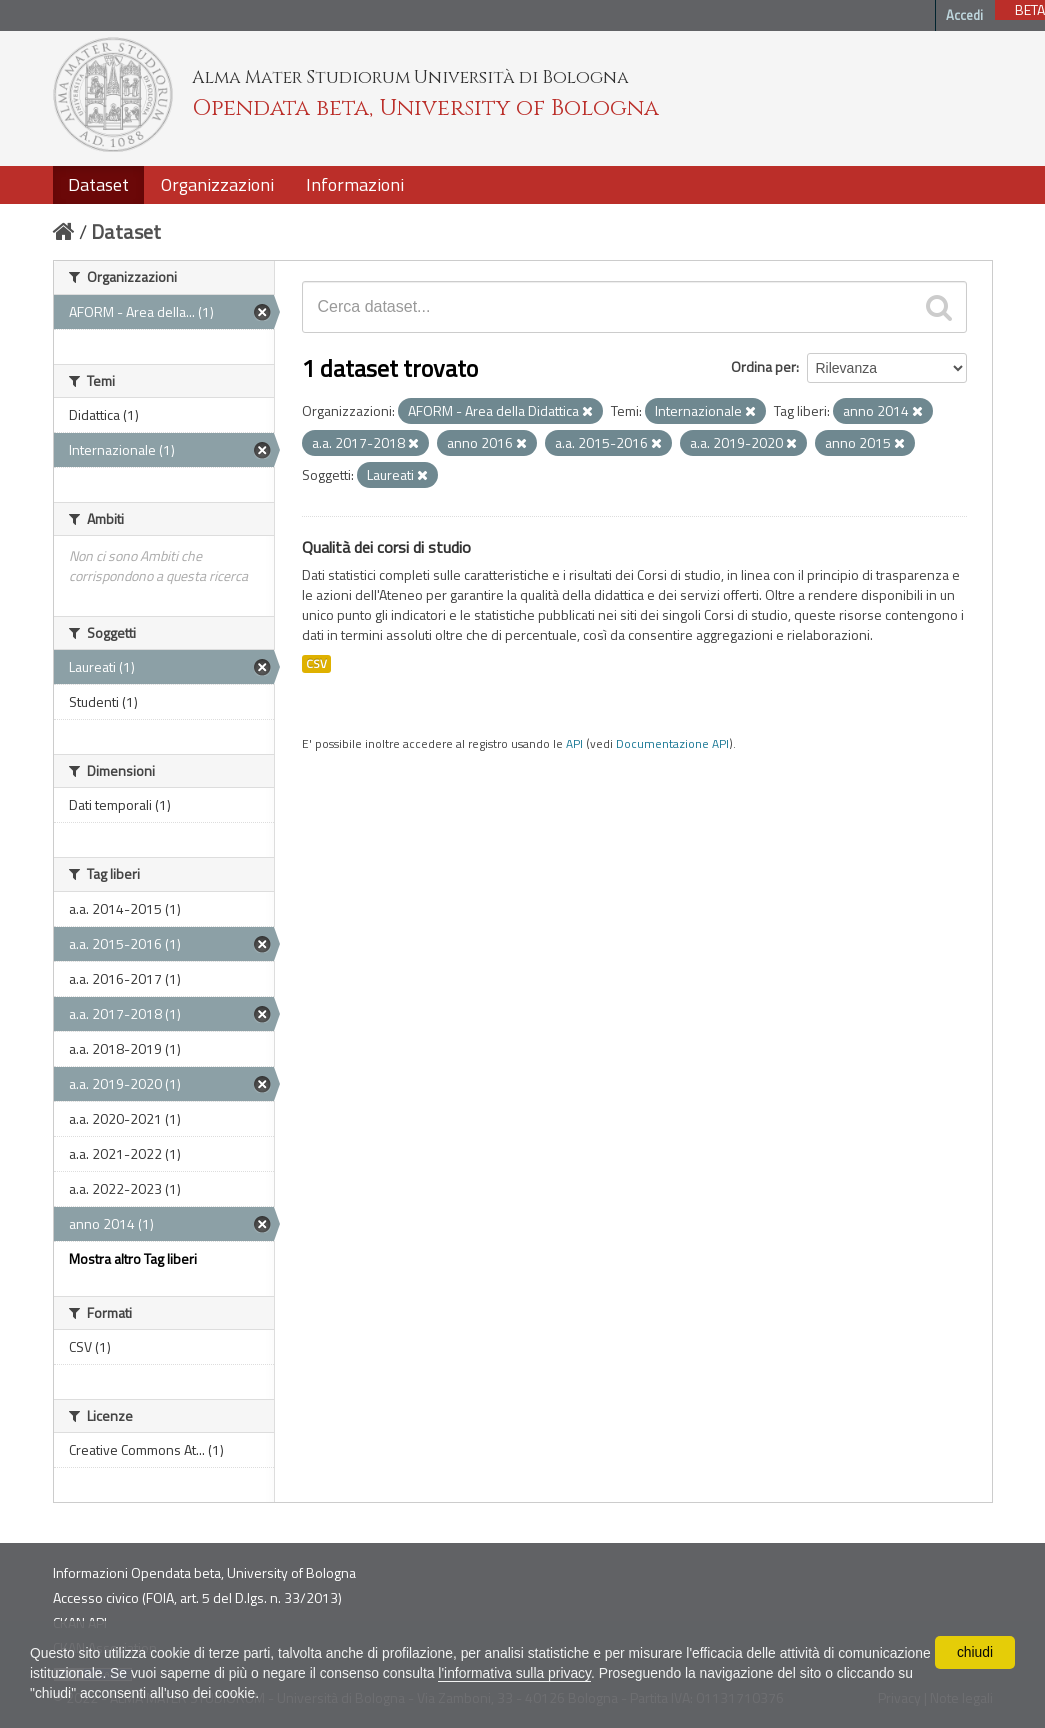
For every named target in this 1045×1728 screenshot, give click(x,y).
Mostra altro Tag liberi (133, 1258)
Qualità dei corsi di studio (386, 547)
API (574, 744)
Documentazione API (672, 744)
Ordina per (763, 366)
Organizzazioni (217, 184)
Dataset (98, 184)
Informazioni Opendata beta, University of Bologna (204, 1572)
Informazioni (355, 184)
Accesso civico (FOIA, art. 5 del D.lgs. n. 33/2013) (197, 1597)
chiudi (975, 1652)
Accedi (964, 15)
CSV (316, 664)
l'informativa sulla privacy (617, 1673)
